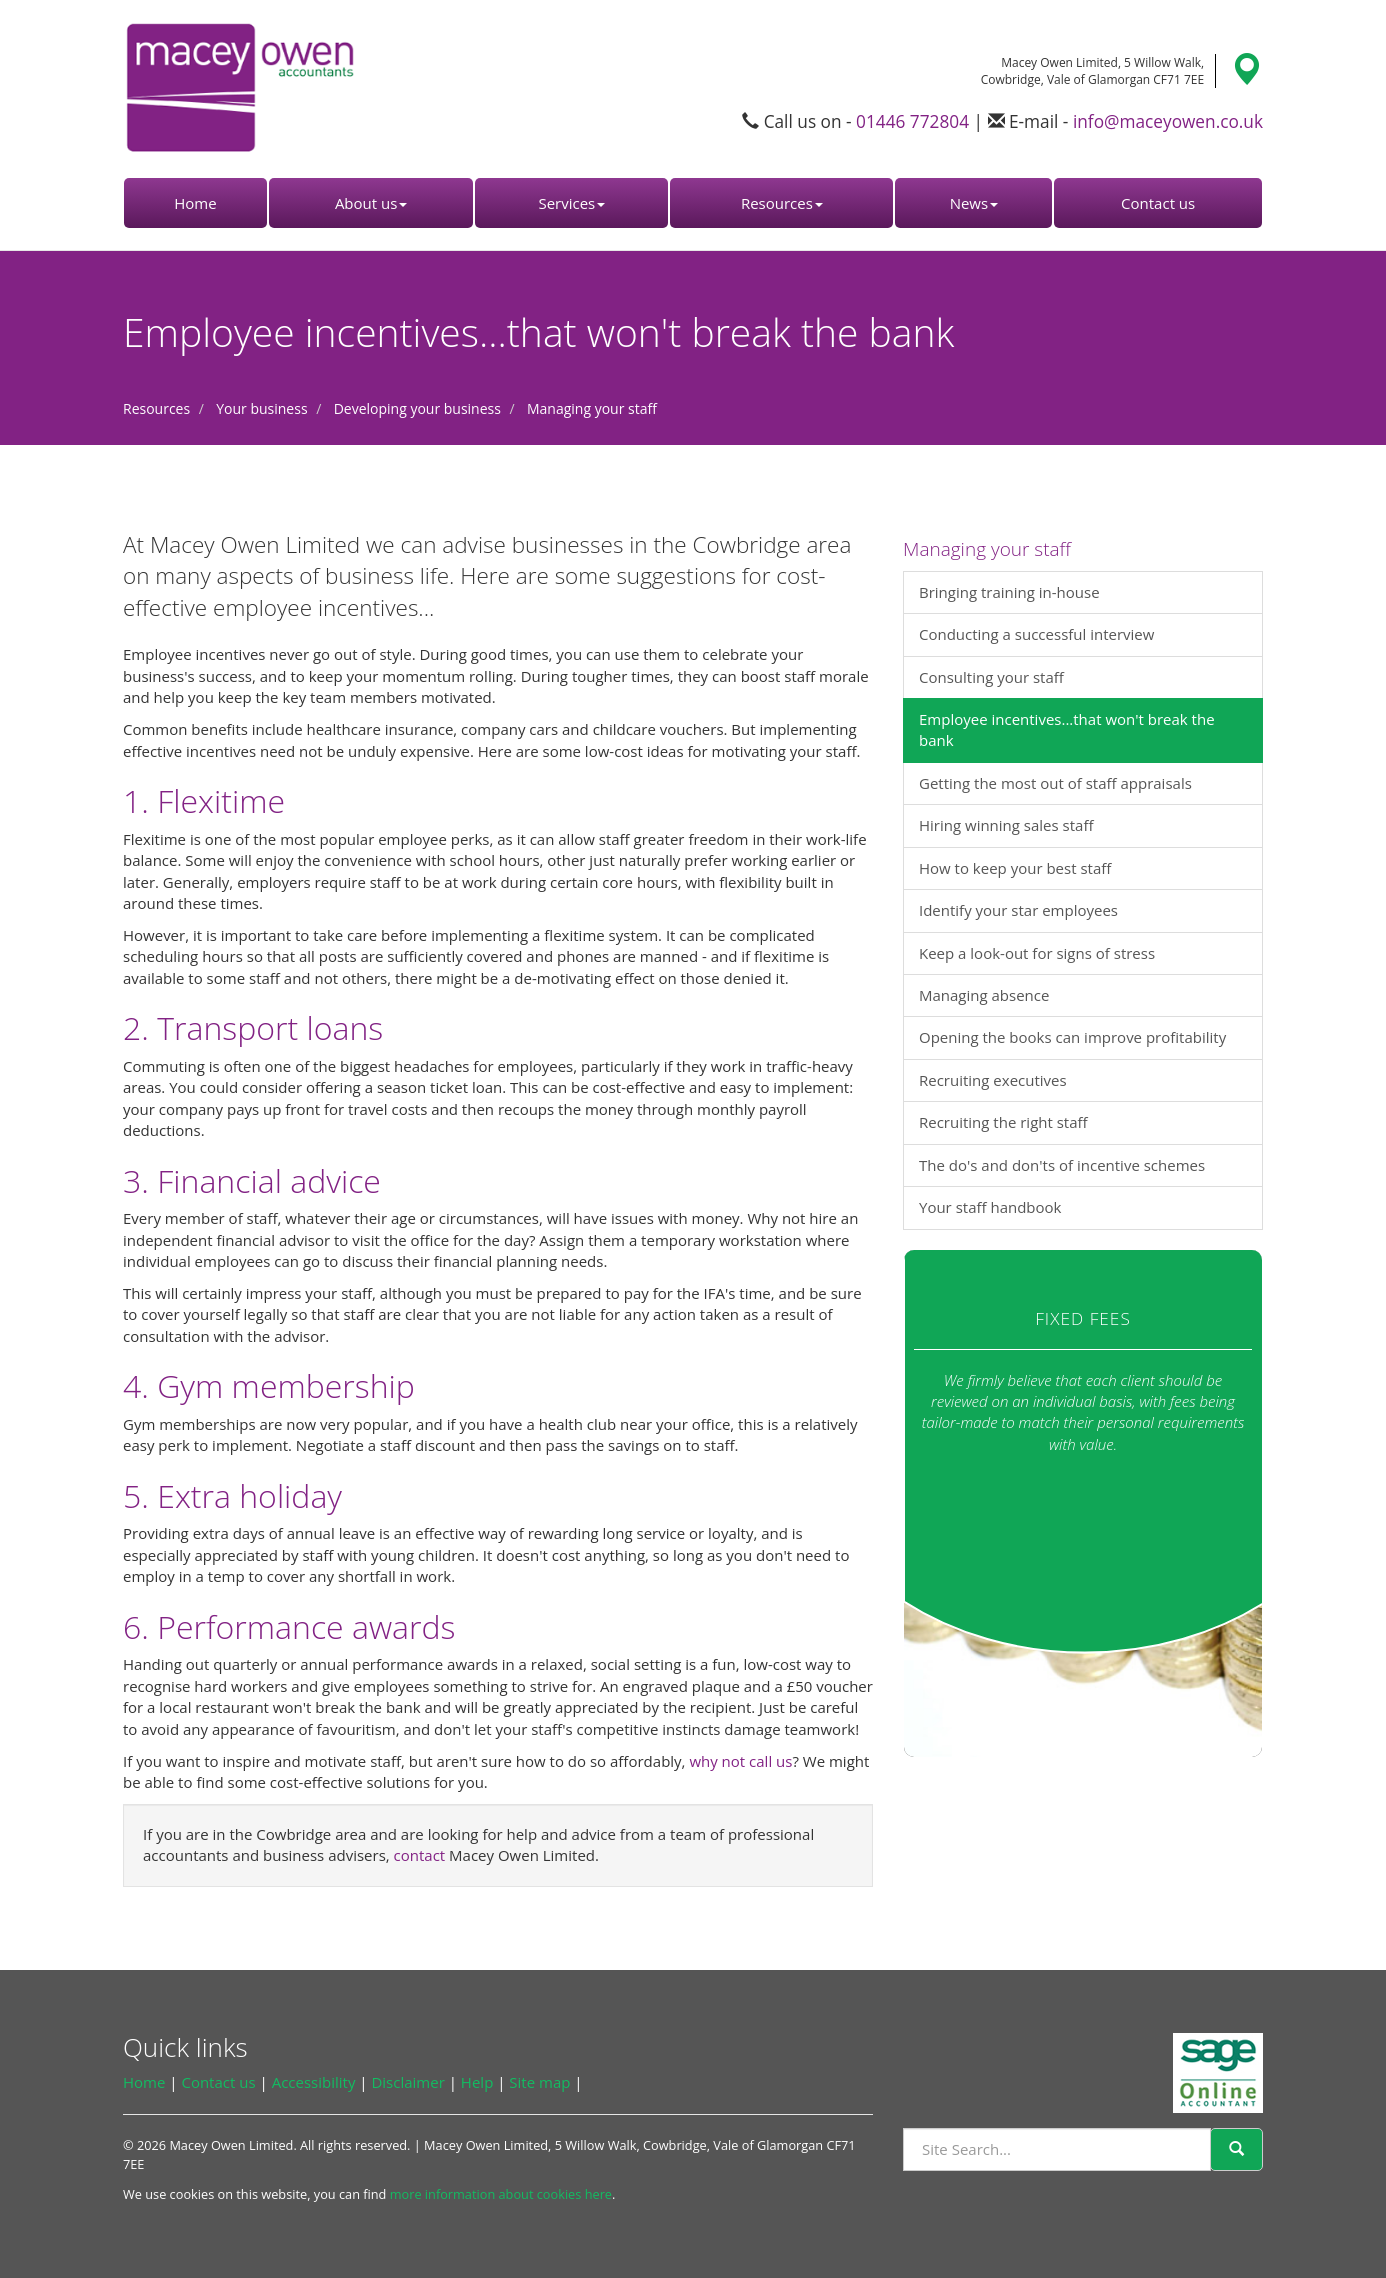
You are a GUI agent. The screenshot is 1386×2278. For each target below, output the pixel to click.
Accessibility (314, 2082)
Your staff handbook (990, 1207)
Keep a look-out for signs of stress (1037, 953)
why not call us (740, 1761)
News (974, 203)
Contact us (1158, 203)
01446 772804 (912, 121)
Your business (261, 408)
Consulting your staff (991, 677)
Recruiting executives (993, 1080)
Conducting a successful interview (1036, 634)
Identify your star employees (1018, 910)
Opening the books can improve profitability (1072, 1037)
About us (371, 203)
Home (195, 203)
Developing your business (417, 408)
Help (477, 2082)
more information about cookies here (501, 2194)
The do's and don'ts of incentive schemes (1062, 1165)
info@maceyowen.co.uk (1168, 121)
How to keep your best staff (1015, 868)
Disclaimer (407, 2082)
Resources (782, 203)
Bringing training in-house (1009, 592)
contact (420, 1855)
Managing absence (984, 995)
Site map (539, 2082)
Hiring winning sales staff (1006, 825)
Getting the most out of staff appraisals (1055, 783)
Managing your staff (592, 408)
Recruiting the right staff (1003, 1122)
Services (571, 203)
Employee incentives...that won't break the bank (1067, 729)
